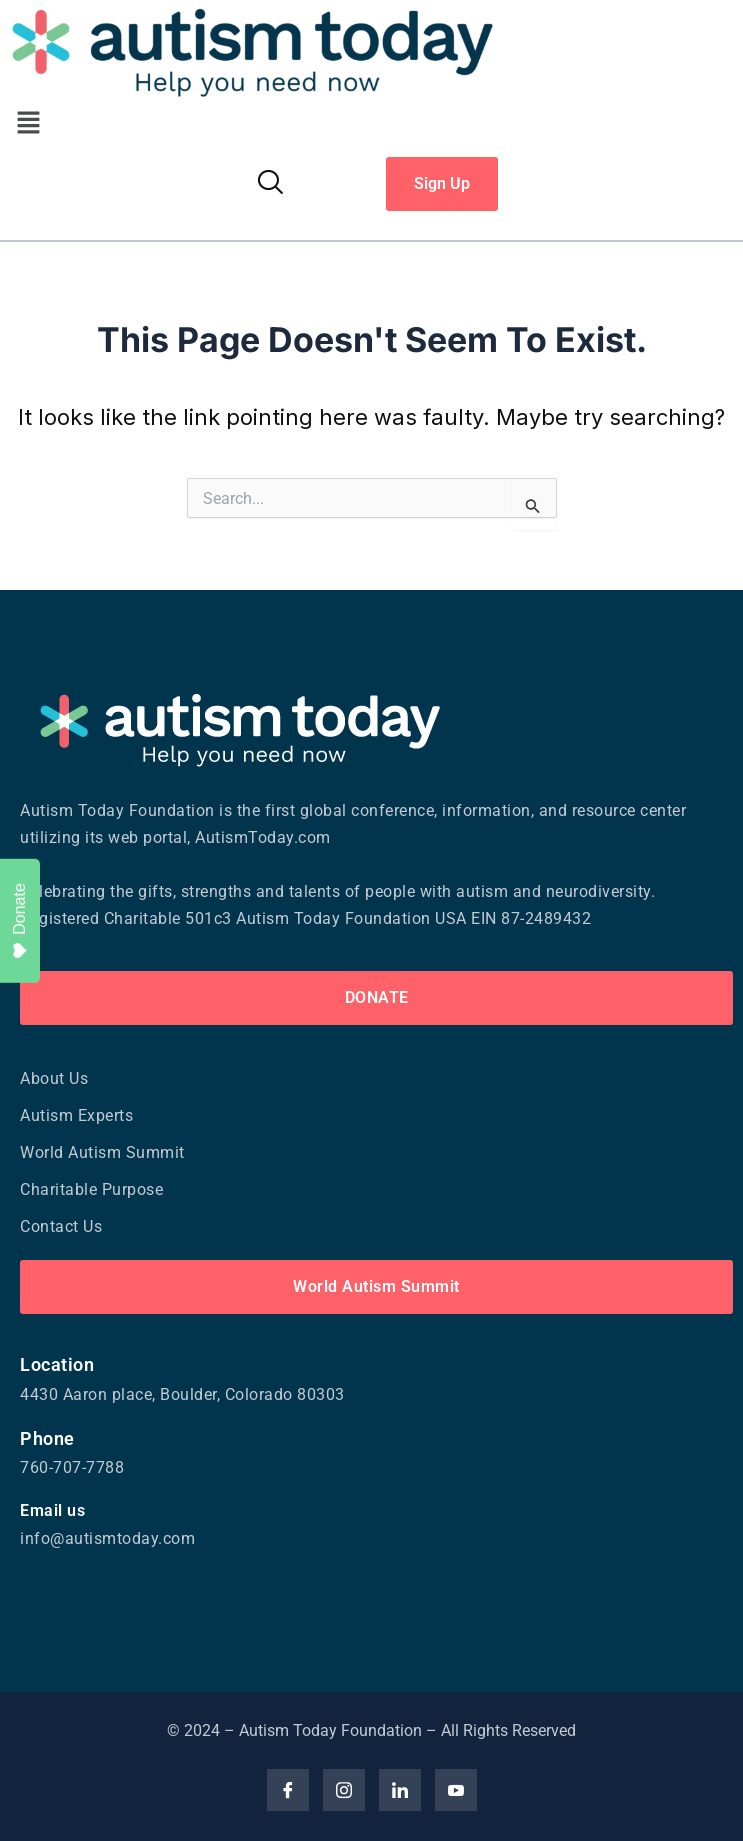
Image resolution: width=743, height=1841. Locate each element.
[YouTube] (456, 1790)
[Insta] (344, 1790)
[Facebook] (288, 1790)
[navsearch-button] (270, 184)
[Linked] (400, 1790)
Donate (20, 921)
